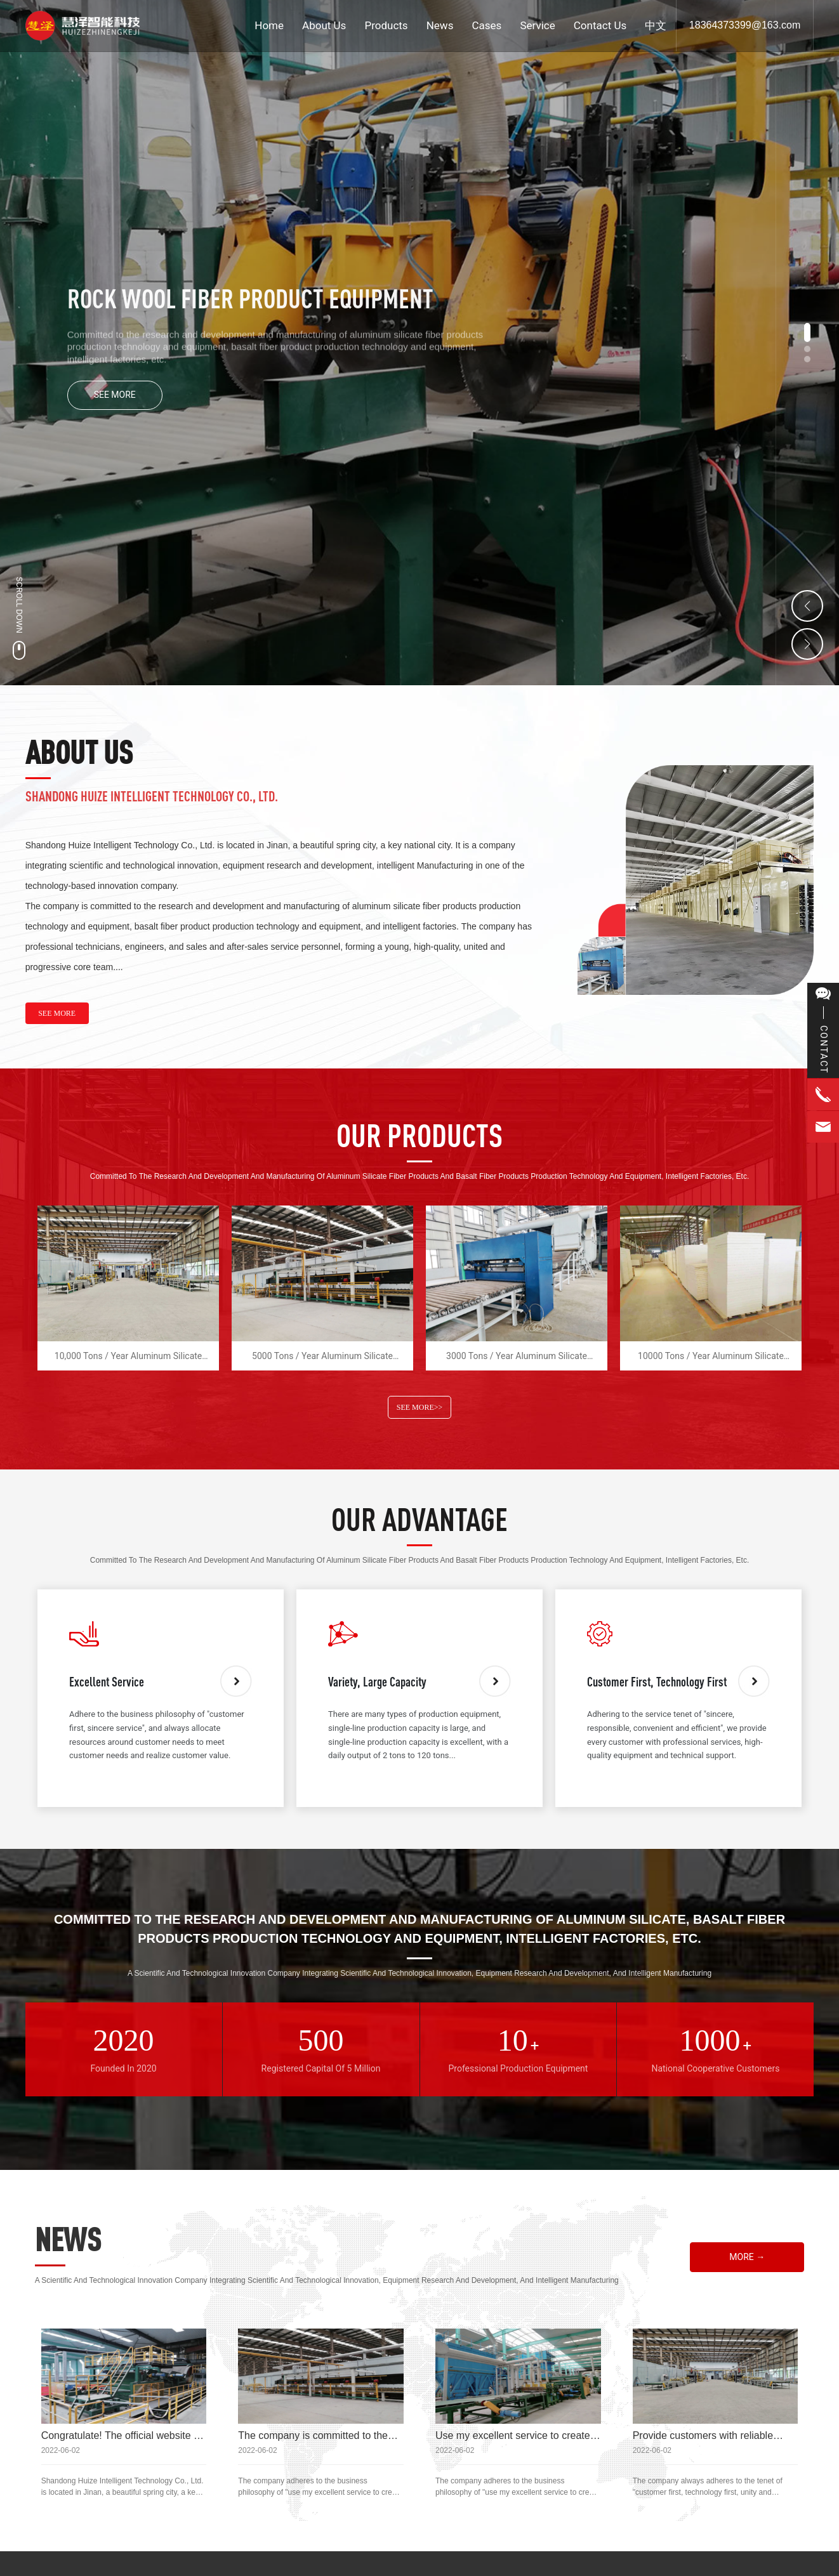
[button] (807, 332)
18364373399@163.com (745, 25)
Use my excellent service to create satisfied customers (512, 2441)
